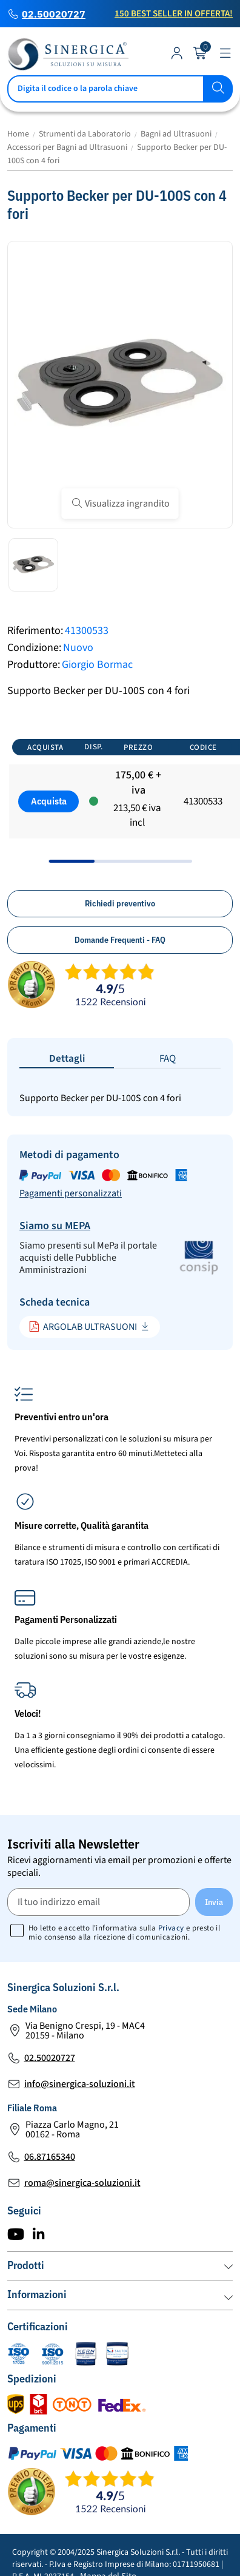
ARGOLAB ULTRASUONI (82, 1327)
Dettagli (67, 1058)
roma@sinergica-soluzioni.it (82, 2183)
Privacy (171, 1928)
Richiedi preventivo (120, 903)
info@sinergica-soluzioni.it (79, 2084)
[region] (120, 796)
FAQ (167, 1058)
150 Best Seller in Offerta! (174, 13)
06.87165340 (49, 2156)
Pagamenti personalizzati (70, 1193)
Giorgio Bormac (97, 664)
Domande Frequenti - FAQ (120, 939)
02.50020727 (53, 14)
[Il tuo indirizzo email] (98, 1901)
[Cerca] (120, 89)
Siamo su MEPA (54, 1225)
